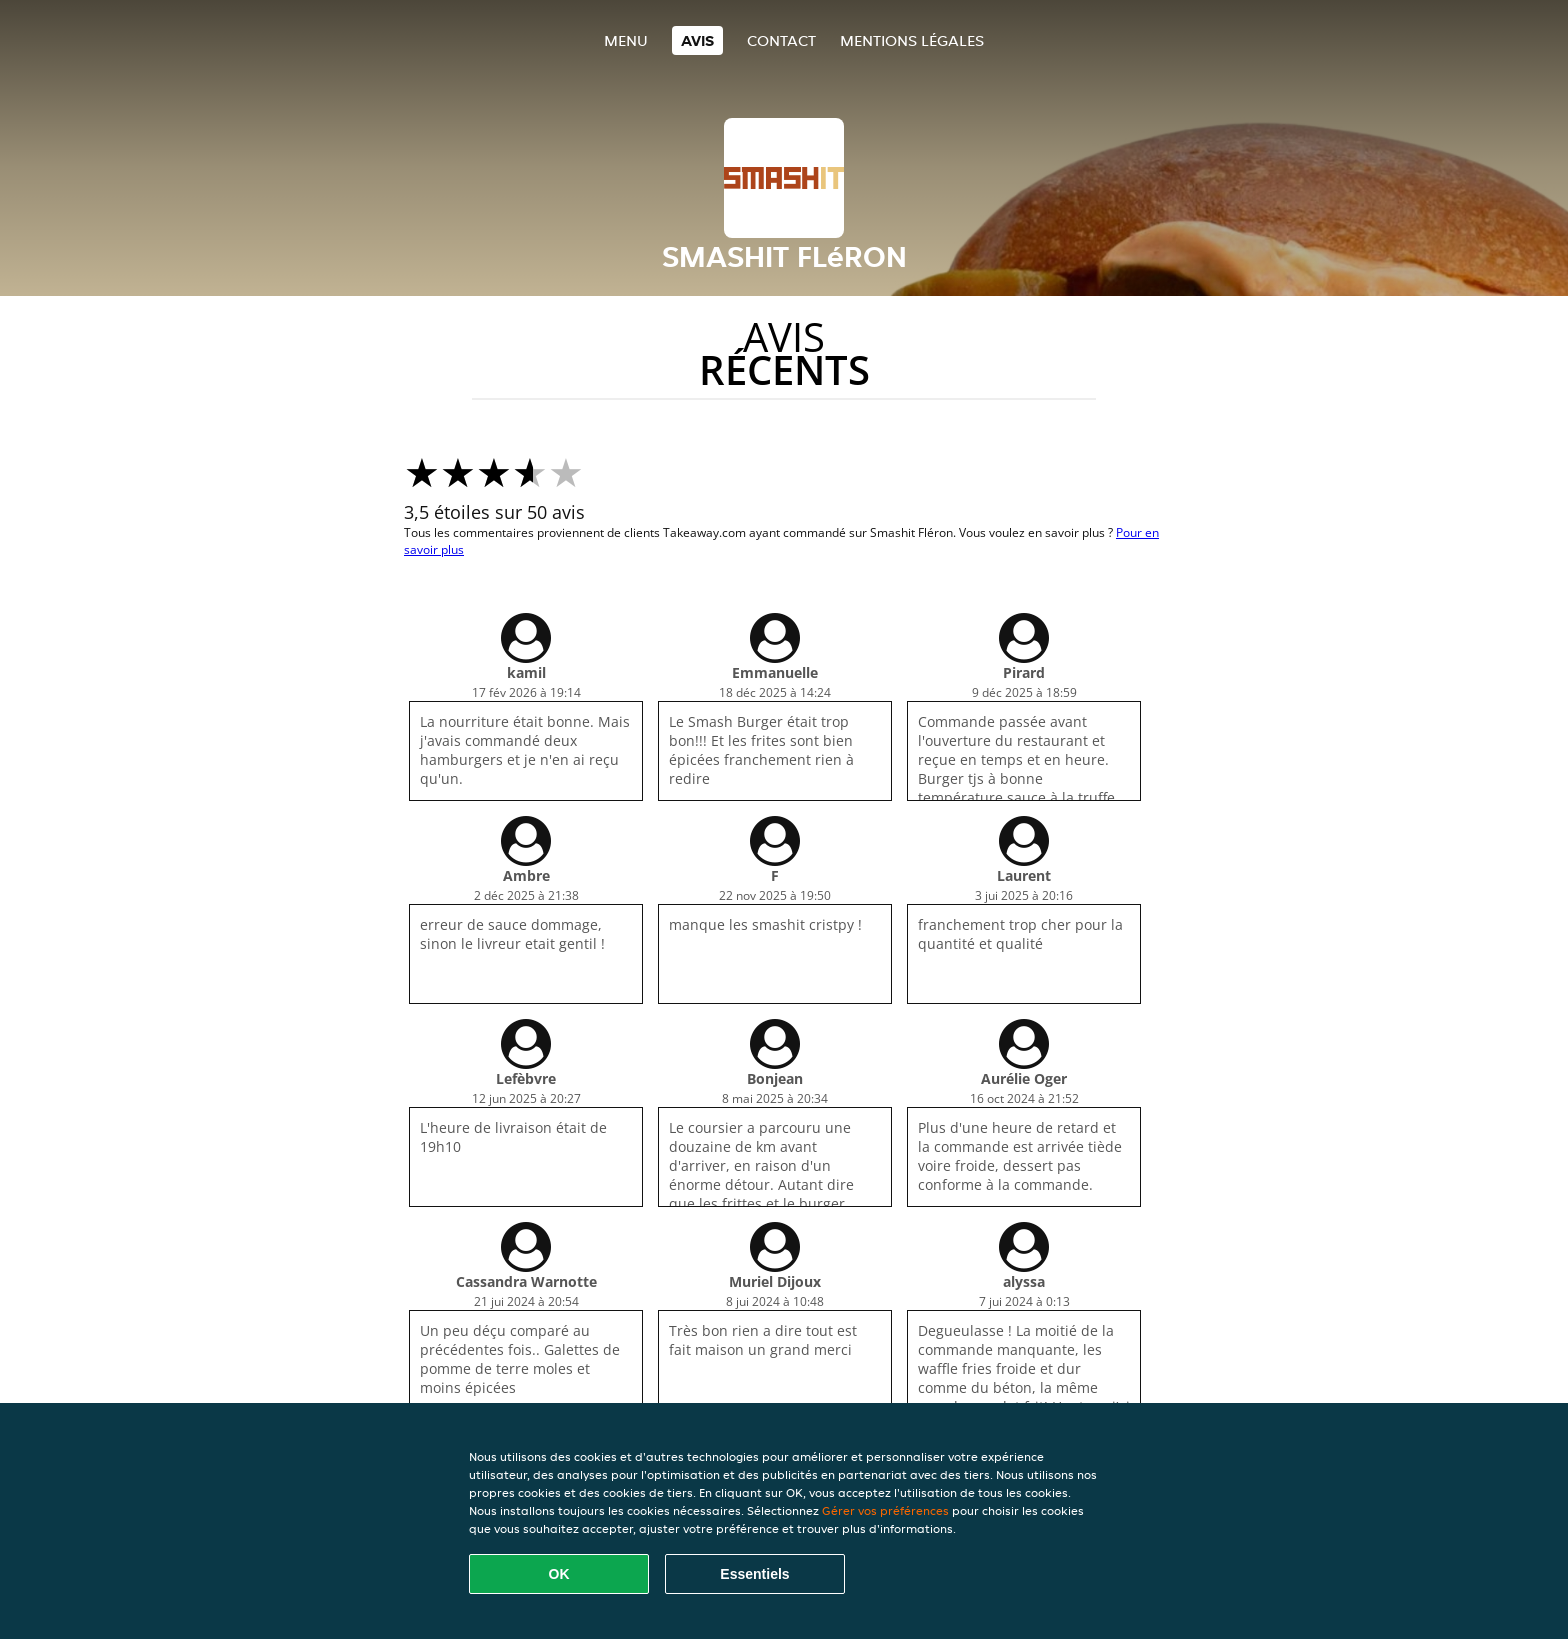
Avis (697, 40)
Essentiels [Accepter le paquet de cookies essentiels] (754, 1574)
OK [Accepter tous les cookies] (559, 1574)
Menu (626, 40)
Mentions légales (912, 40)
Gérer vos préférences (885, 1510)
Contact (781, 40)
